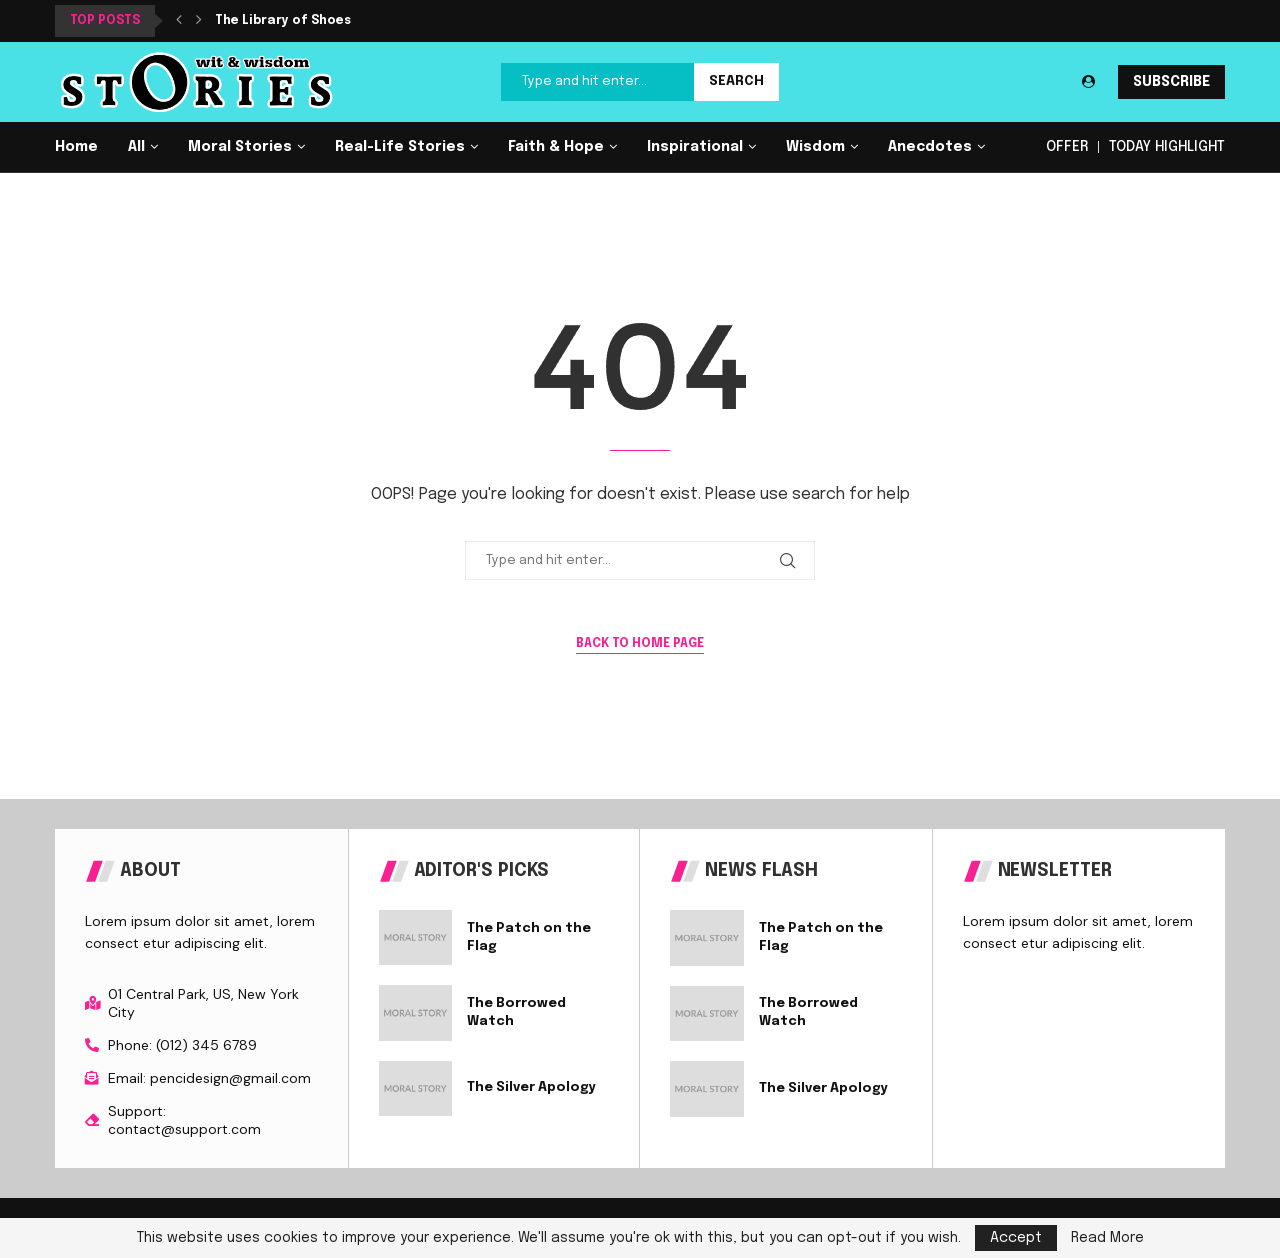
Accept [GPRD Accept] (1016, 1238)
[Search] (640, 82)
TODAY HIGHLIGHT (1167, 147)
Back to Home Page (640, 644)
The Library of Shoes (283, 21)
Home (76, 147)
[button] (179, 21)
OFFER (1067, 147)
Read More (1107, 1238)
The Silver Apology (531, 1087)
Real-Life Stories (400, 147)
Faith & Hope (556, 147)
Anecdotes (930, 147)
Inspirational (695, 147)
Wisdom (815, 147)
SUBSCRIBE (1171, 82)
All (136, 147)
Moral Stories (240, 147)
